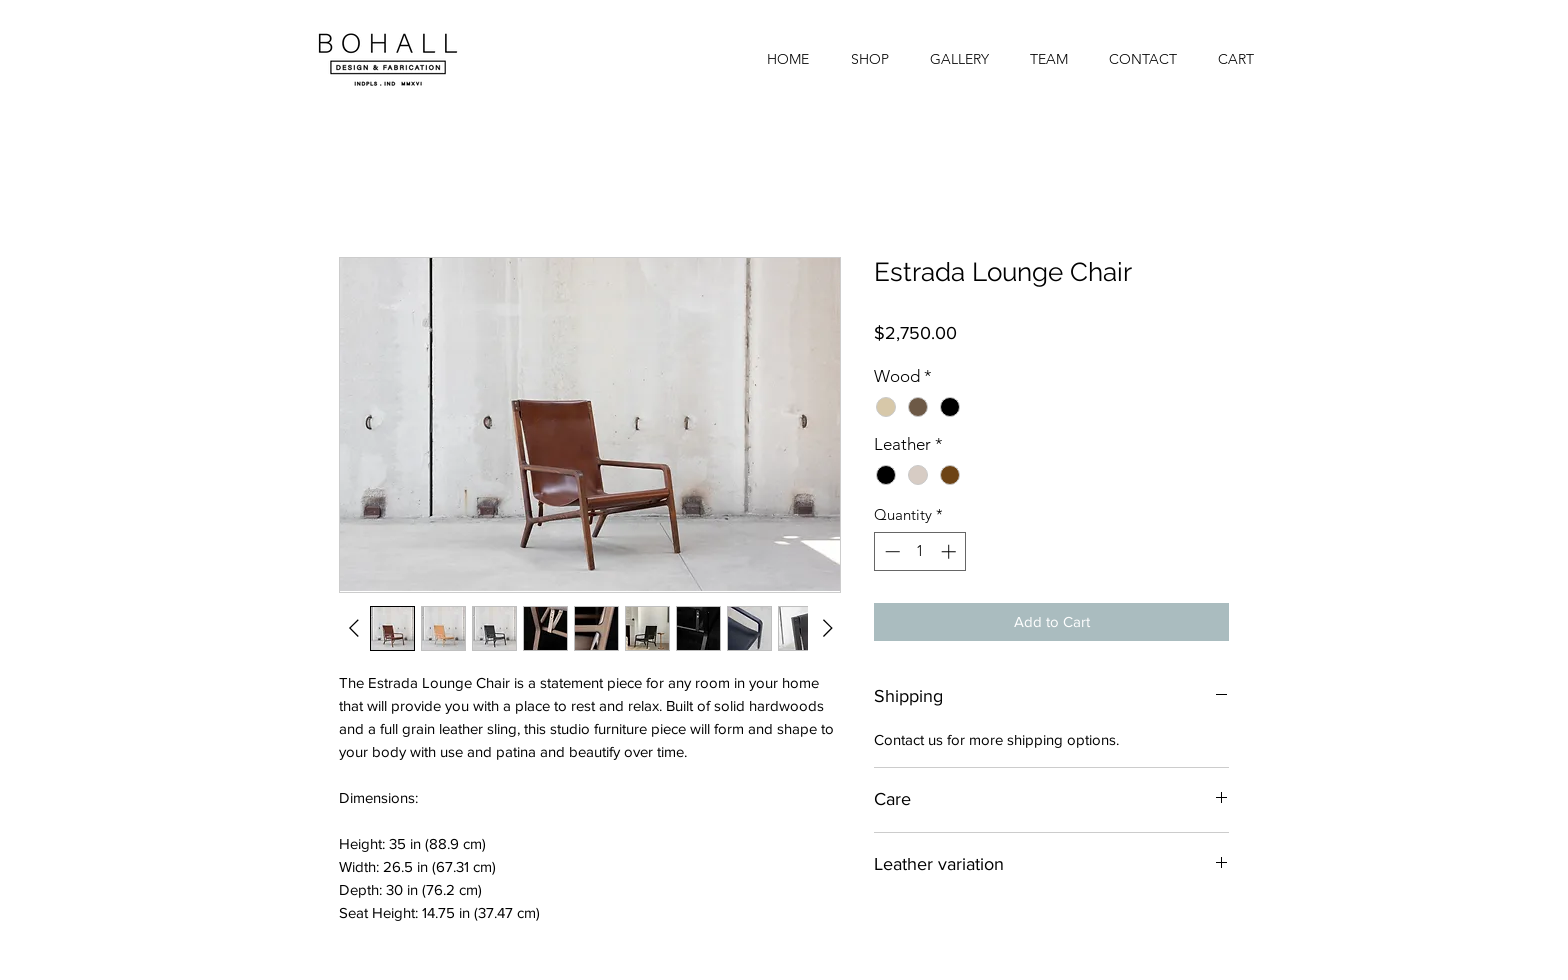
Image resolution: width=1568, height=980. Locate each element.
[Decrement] (890, 551)
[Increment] (950, 551)
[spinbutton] (920, 551)
